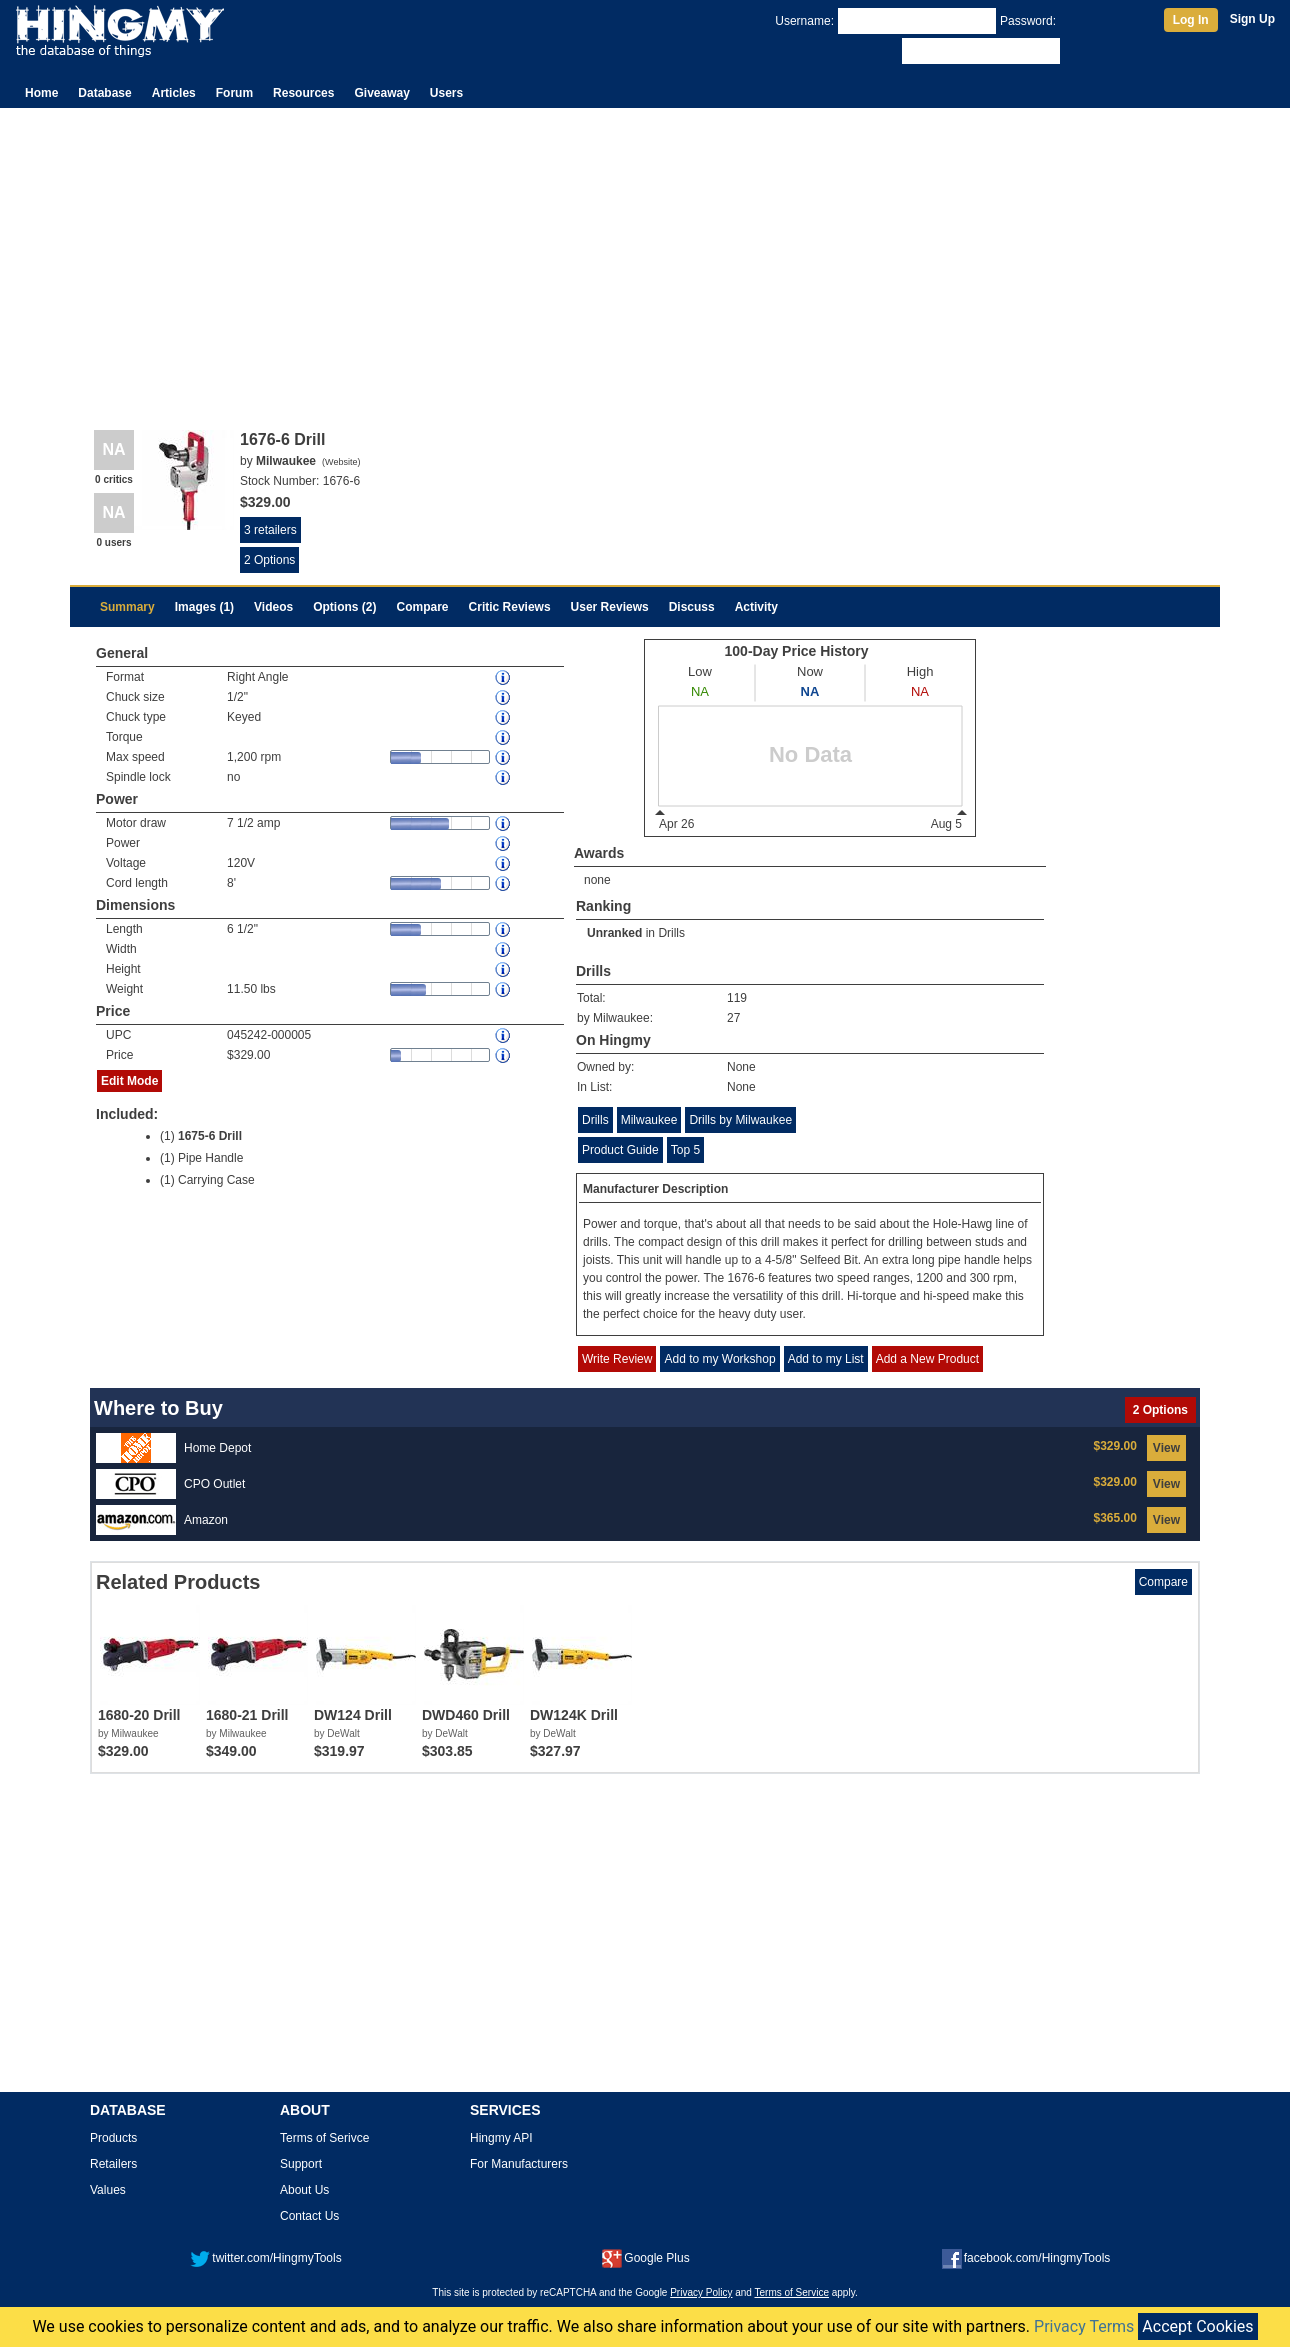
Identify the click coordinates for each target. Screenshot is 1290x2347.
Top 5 (685, 1150)
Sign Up (1252, 19)
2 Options (269, 560)
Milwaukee (649, 1120)
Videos (273, 607)
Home (41, 93)
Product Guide (620, 1150)
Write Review (617, 1359)
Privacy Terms (1084, 2326)
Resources (303, 93)
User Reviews (610, 607)
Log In (1191, 20)
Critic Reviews (510, 607)
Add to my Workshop (719, 1359)
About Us (304, 2190)
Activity (756, 607)
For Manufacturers (519, 2164)
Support (301, 2164)
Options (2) (344, 607)
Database (104, 93)
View (1166, 1448)
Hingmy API (501, 2138)
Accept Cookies (1197, 2326)
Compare (423, 607)
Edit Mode (129, 1081)
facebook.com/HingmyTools (1026, 2258)
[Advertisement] (645, 258)
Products (113, 2138)
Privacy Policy (701, 2292)
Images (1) (204, 607)
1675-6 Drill (210, 1136)
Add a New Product (927, 1359)
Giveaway (381, 93)
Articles (174, 93)
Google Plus (645, 2258)
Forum (234, 93)
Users (446, 93)
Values (108, 2190)
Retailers (113, 2164)
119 (737, 998)
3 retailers (270, 530)
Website (341, 462)
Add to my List (826, 1359)
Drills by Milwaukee (740, 1120)
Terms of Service (792, 2292)
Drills (671, 933)
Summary (127, 607)
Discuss (692, 607)
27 (733, 1018)
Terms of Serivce (324, 2138)
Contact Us (309, 2216)
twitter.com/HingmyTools (265, 2258)
